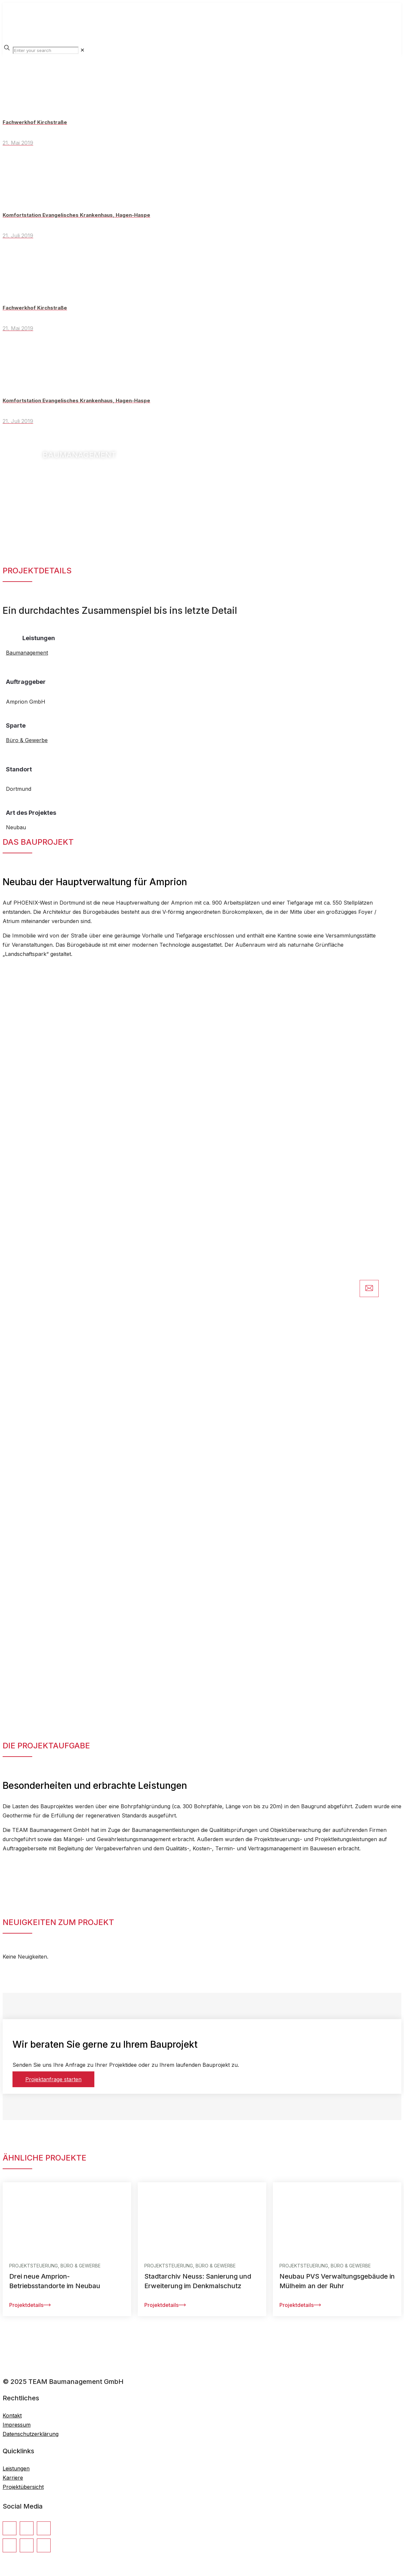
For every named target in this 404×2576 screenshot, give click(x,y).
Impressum (17, 2424)
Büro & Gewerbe (27, 740)
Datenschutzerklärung (31, 2434)
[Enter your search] (46, 50)
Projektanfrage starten (53, 2079)
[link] (82, 50)
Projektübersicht (23, 2487)
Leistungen (16, 2468)
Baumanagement (27, 652)
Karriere (13, 2477)
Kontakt (12, 2415)
